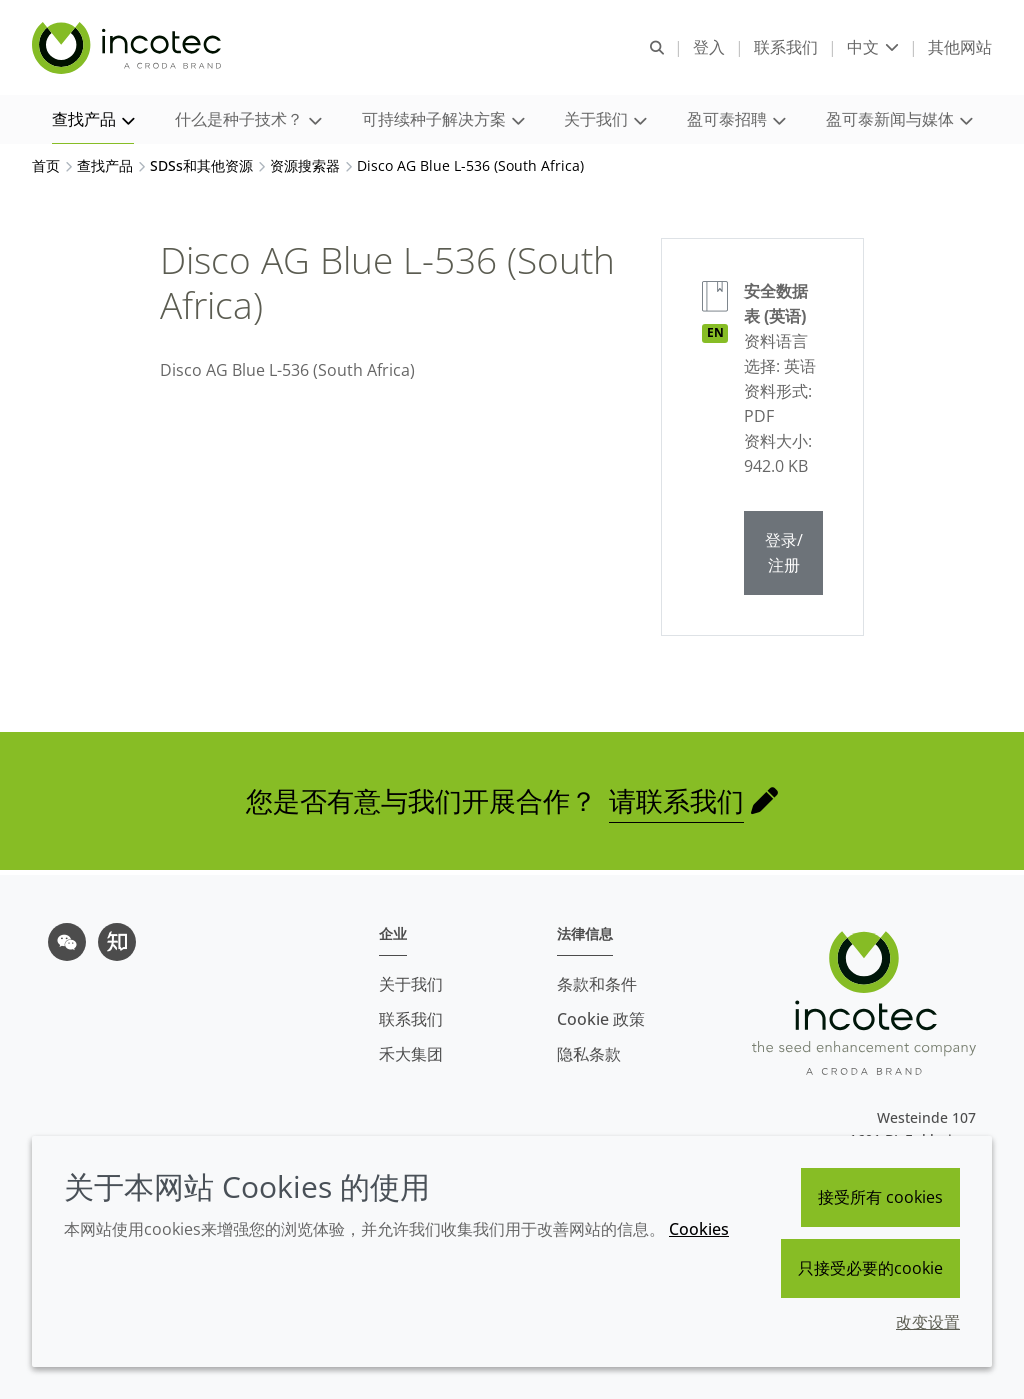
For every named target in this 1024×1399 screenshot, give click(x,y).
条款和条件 (597, 984)
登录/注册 (784, 557)
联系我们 (411, 1019)
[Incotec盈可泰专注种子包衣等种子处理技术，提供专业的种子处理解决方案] (129, 48)
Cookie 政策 (601, 1019)
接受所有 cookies (880, 1197)
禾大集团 (411, 1054)
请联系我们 (676, 805)
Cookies (699, 1229)
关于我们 (411, 984)
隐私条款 (589, 1054)
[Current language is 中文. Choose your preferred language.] (873, 47)
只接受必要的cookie (870, 1268)
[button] (93, 120)
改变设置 (928, 1322)
